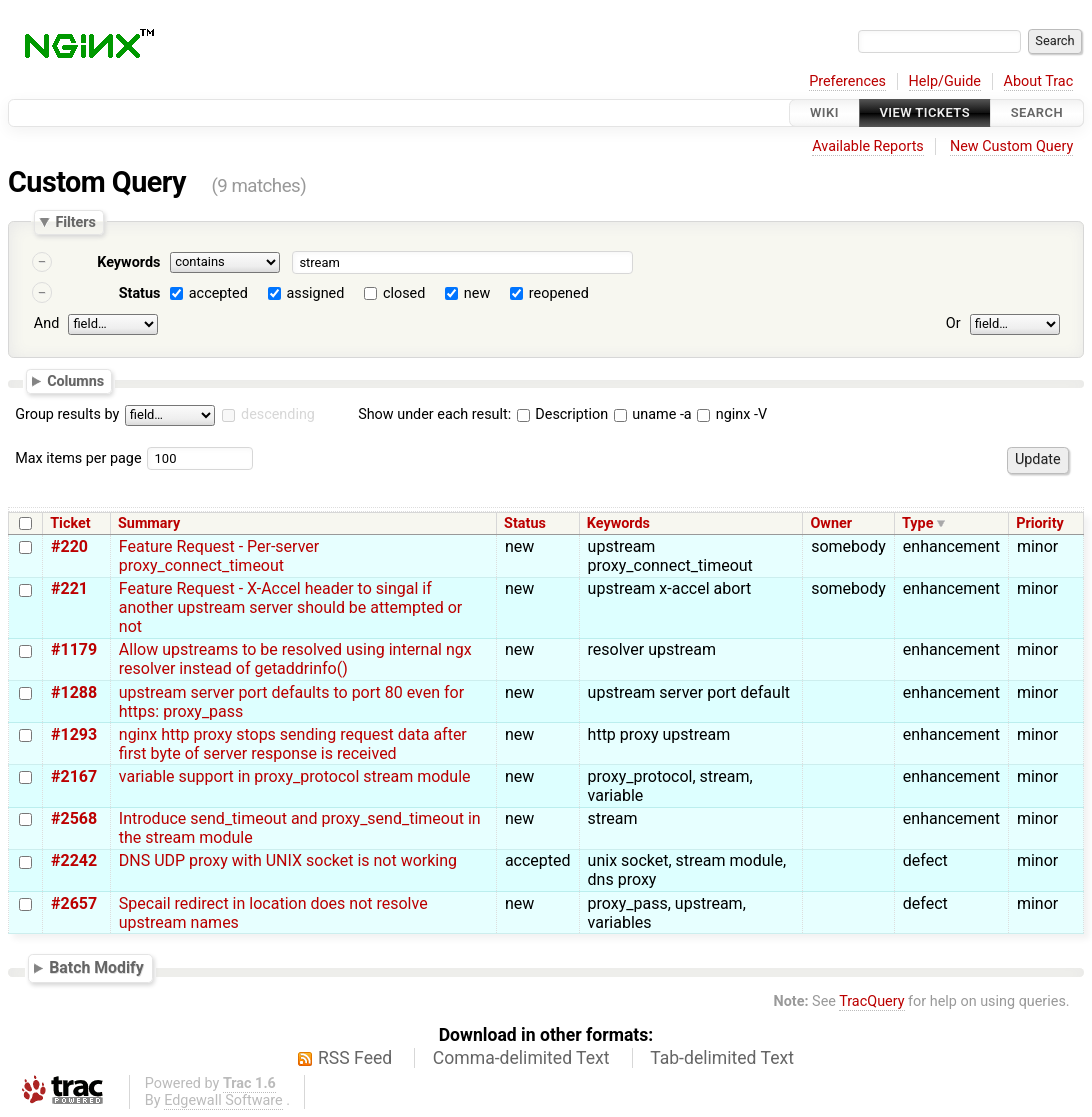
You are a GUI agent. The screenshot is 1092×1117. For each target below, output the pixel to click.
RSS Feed (355, 1058)
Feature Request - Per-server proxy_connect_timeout (219, 556)
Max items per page (78, 458)
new (477, 293)
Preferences (847, 81)
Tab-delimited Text (722, 1058)
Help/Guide (945, 81)
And (46, 323)
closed (404, 293)
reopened (559, 293)
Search (1037, 112)
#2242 (74, 860)
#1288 (74, 692)
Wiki (824, 112)
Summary (149, 523)
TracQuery (871, 1001)
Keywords (128, 262)
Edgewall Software (223, 1100)
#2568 (74, 818)
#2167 (74, 776)
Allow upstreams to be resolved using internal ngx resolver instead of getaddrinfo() (295, 659)
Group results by (67, 414)
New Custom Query (1011, 146)
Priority (1040, 523)
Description (562, 414)
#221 (69, 588)
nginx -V (732, 414)
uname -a (653, 414)
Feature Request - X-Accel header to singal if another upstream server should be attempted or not (290, 607)
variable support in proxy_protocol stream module (295, 776)
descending (278, 414)
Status (140, 293)
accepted (218, 293)
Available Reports (868, 146)
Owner (831, 523)
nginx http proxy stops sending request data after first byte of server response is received (293, 744)
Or (953, 323)
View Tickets (925, 112)
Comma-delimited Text (521, 1058)
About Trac (1039, 81)
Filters (75, 222)
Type (917, 523)
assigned (315, 293)
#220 (69, 546)
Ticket (70, 523)
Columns (75, 380)
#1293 (74, 734)
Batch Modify (96, 967)
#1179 (74, 649)
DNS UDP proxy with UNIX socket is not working (288, 860)
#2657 (74, 903)
